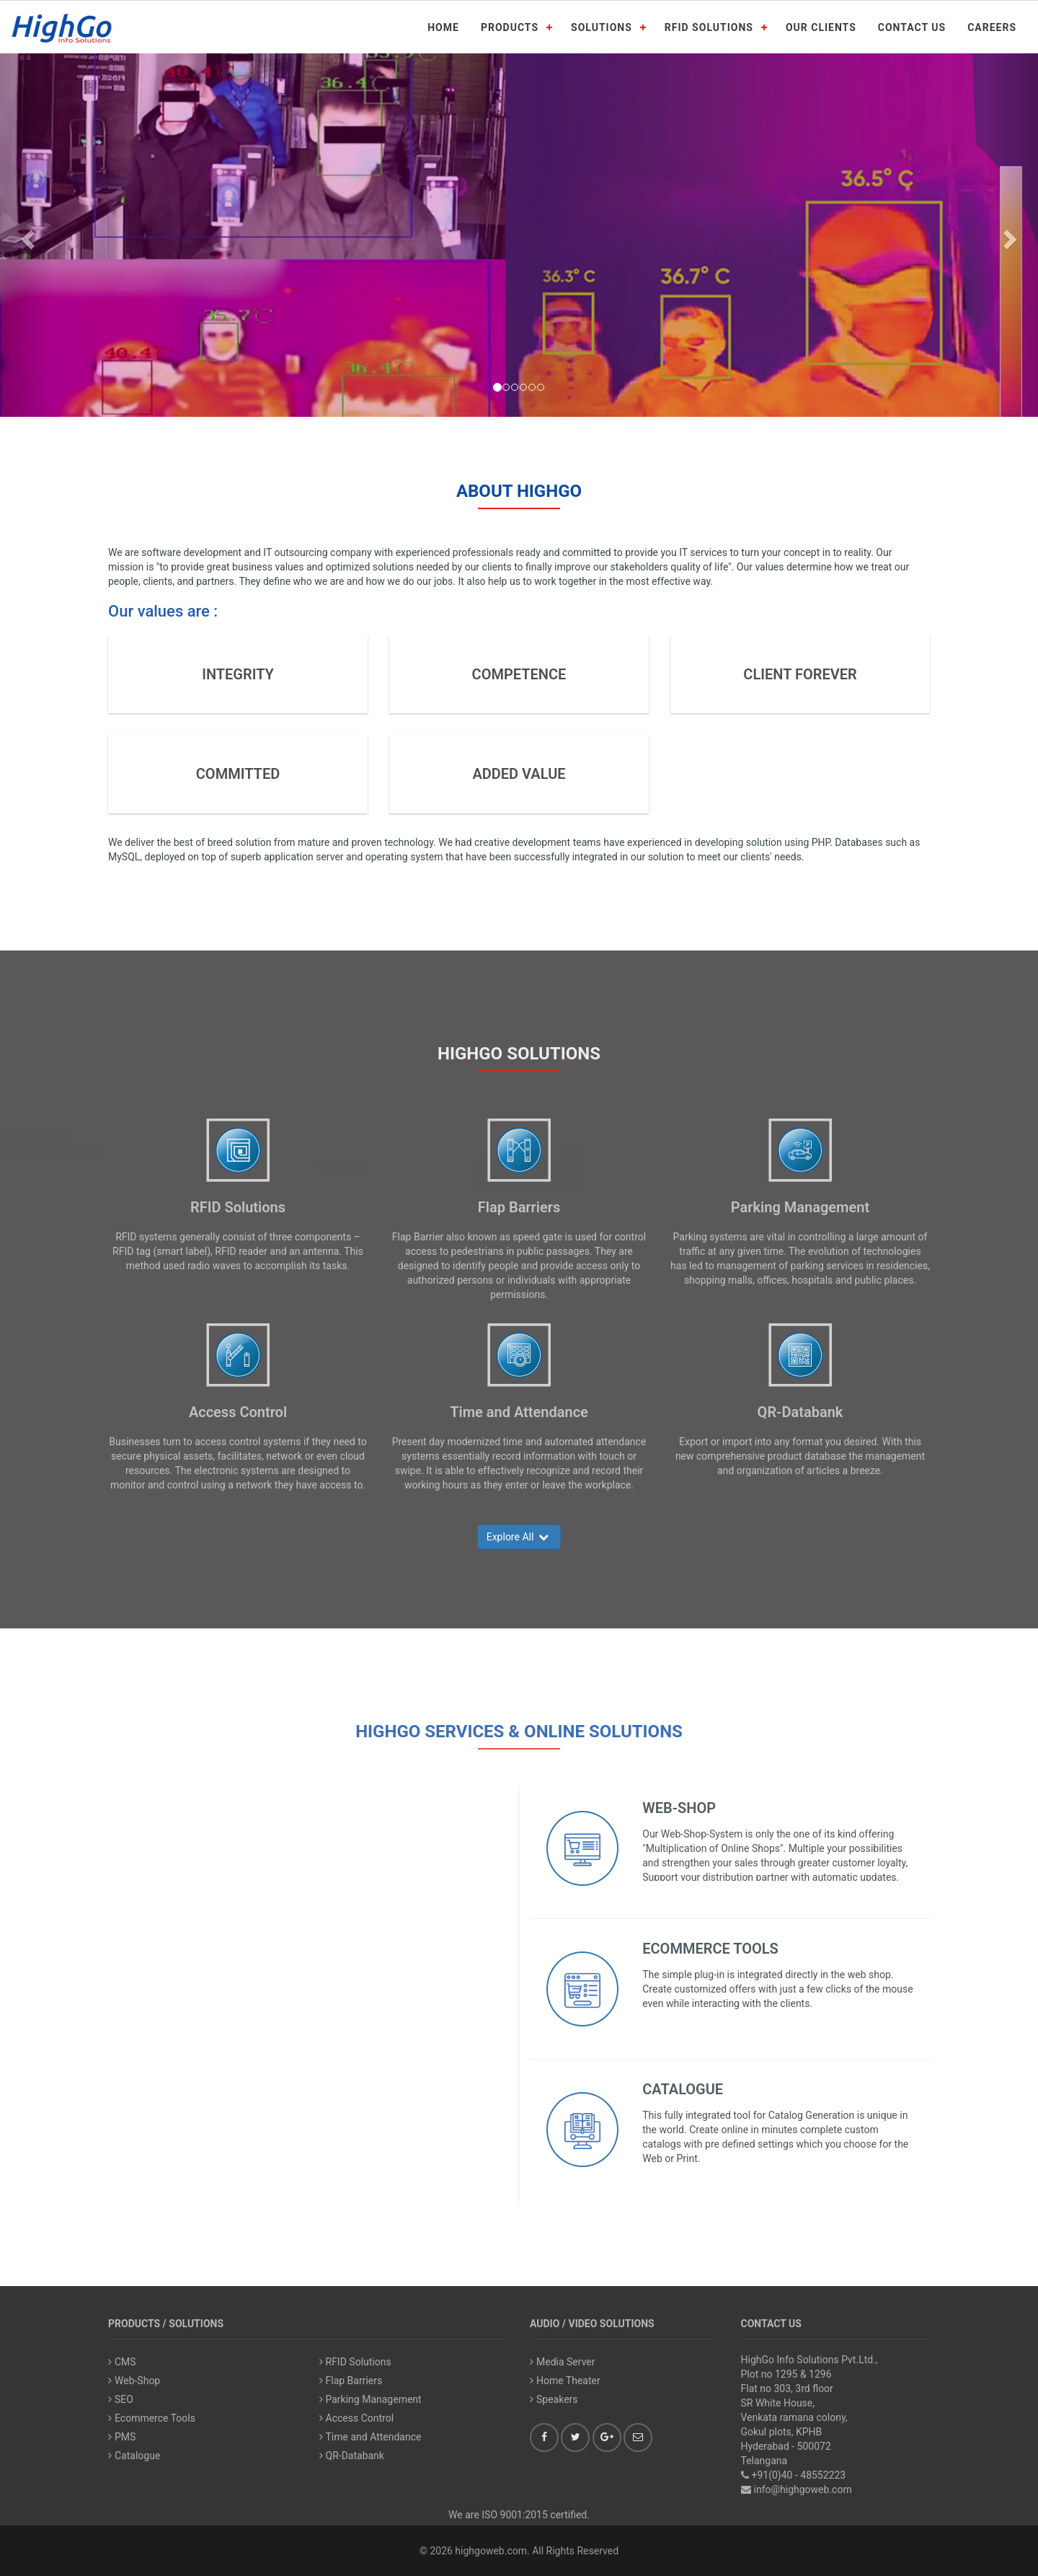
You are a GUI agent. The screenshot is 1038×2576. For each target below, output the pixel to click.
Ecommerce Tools (710, 1948)
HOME (443, 27)
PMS (138, 2089)
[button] (26, 235)
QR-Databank (800, 1412)
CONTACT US (912, 27)
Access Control (238, 1412)
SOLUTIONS (601, 27)
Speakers (554, 2399)
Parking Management (800, 1207)
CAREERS (991, 27)
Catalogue (682, 2089)
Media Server (562, 2362)
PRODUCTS (509, 27)
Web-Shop (679, 1808)
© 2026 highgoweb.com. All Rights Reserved (519, 2551)
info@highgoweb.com (803, 2489)
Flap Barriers (519, 1207)
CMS (138, 1808)
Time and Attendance (519, 1412)
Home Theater (565, 2380)
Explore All (519, 1537)
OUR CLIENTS (821, 27)
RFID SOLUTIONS (709, 27)
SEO (136, 1948)
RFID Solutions (237, 1207)
